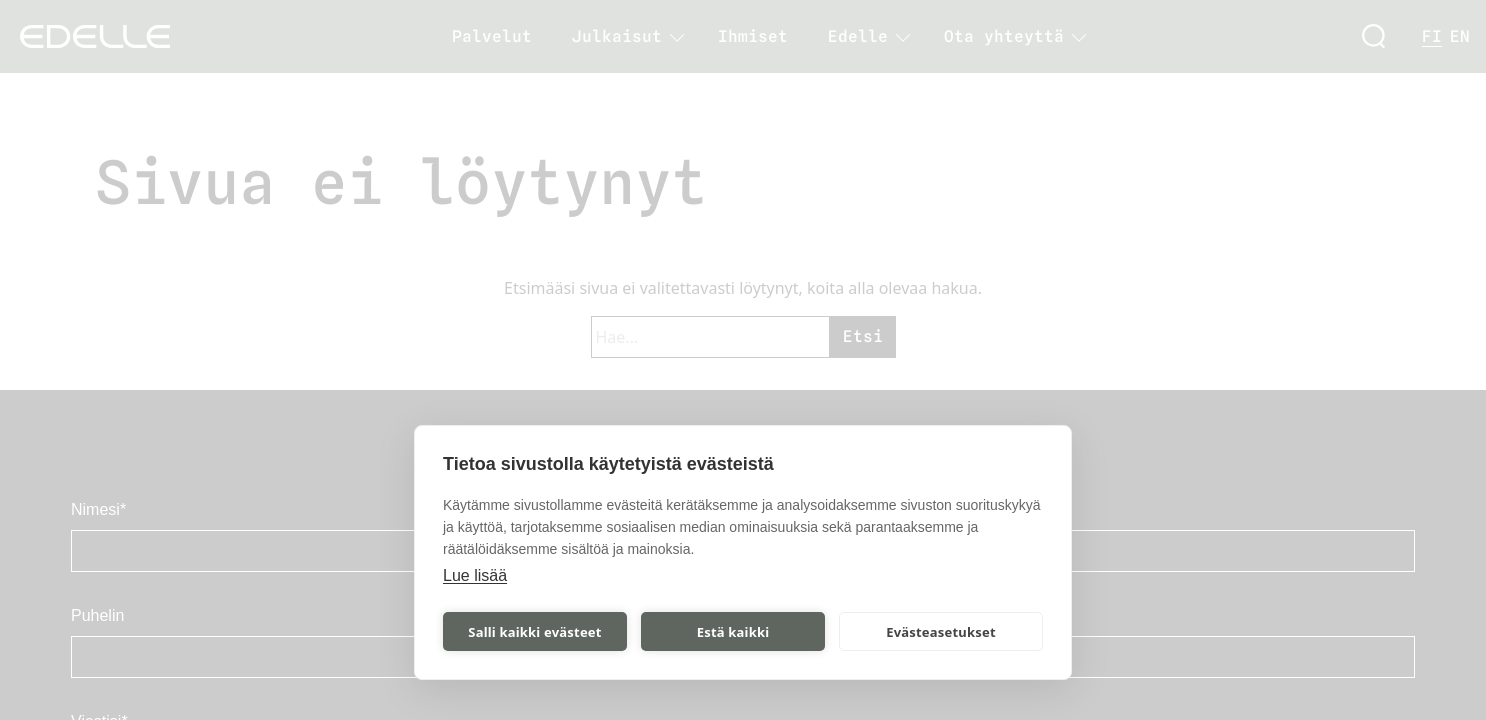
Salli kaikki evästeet (534, 632)
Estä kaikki (733, 632)
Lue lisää (475, 575)
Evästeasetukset (941, 632)
